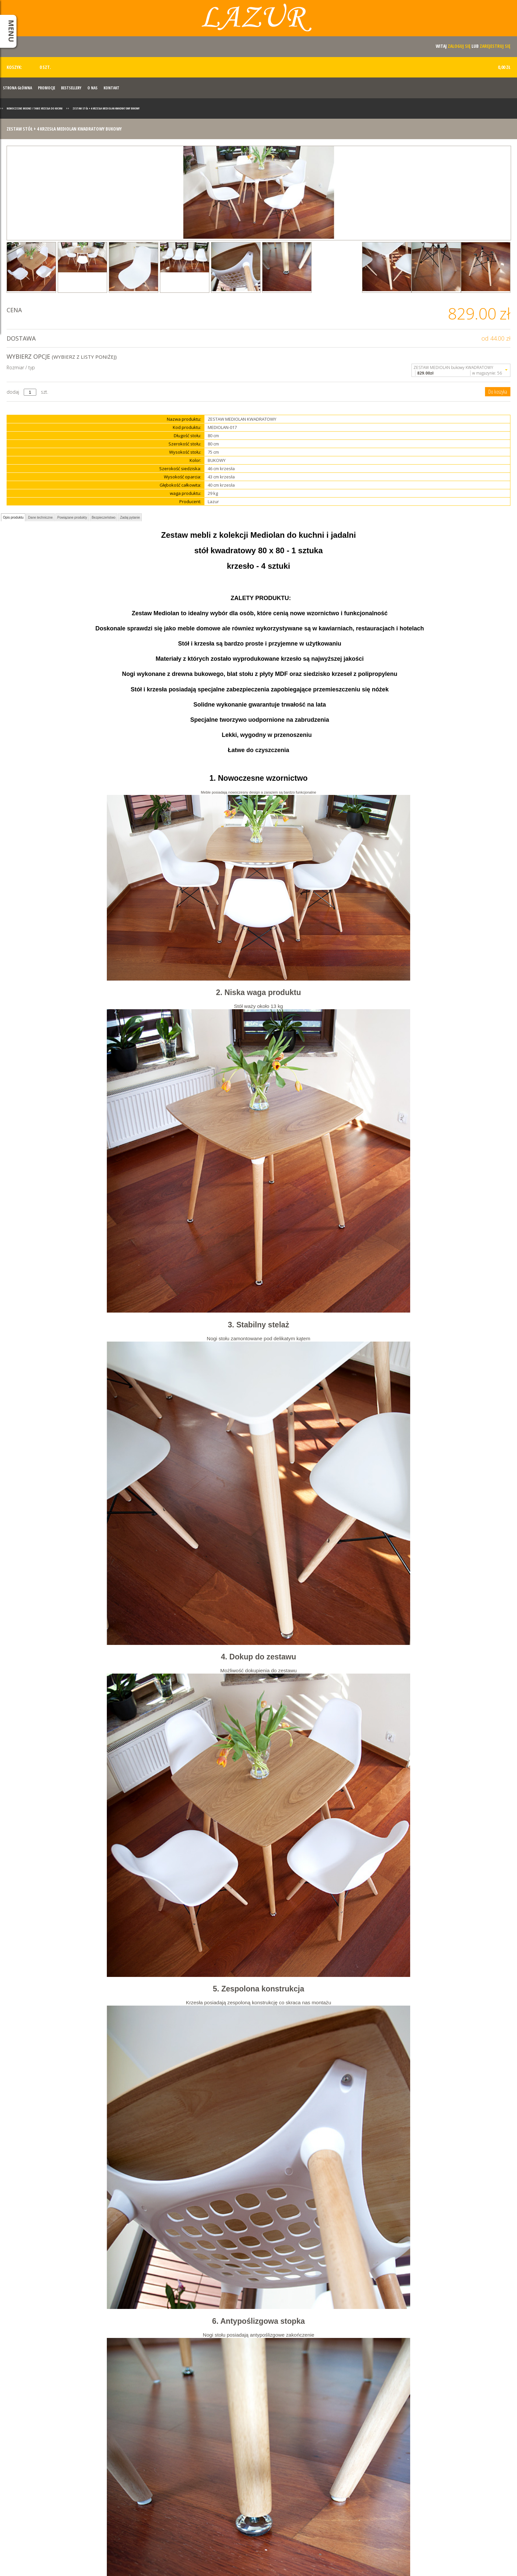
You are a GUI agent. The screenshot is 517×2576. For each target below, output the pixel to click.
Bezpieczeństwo (103, 517)
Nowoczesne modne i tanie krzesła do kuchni (35, 108)
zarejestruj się (495, 46)
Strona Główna (17, 88)
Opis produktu (13, 517)
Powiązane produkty (72, 517)
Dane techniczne (40, 517)
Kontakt (111, 88)
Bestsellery (71, 88)
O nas (92, 88)
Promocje (46, 88)
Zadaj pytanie (130, 517)
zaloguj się (459, 46)
